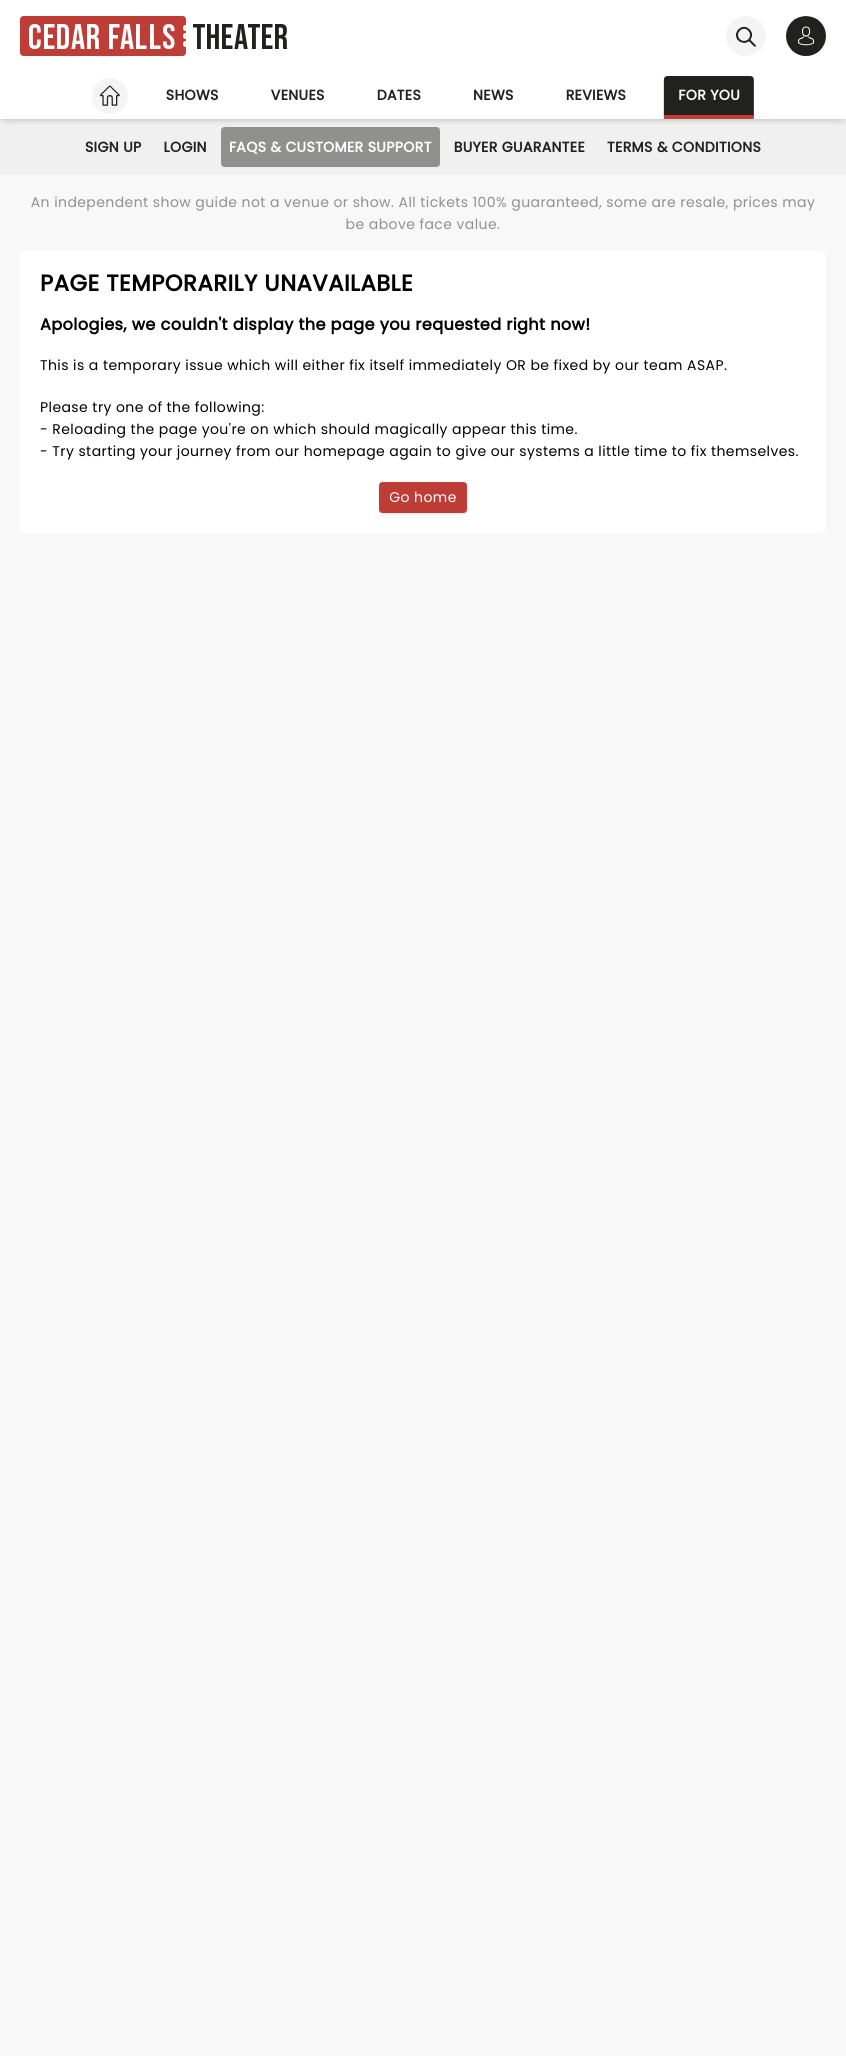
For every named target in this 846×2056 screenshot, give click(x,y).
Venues (298, 95)
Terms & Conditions (684, 147)
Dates (399, 95)
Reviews (596, 95)
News (493, 95)
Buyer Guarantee (519, 147)
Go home (423, 497)
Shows (192, 95)
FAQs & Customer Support (330, 147)
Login (185, 147)
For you (709, 95)
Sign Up (113, 147)
